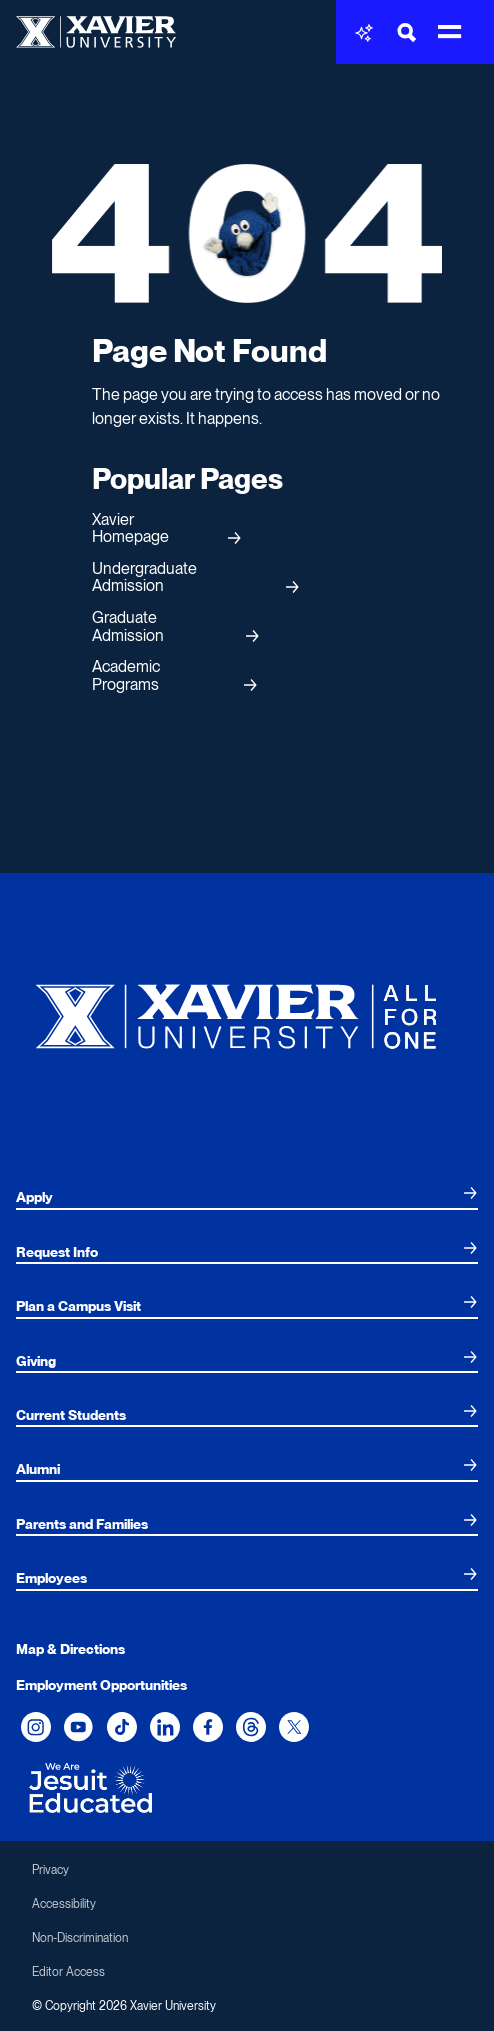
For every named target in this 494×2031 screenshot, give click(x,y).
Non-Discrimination (80, 1938)
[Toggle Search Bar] (407, 32)
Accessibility (64, 1904)
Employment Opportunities (101, 1685)
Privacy (50, 1870)
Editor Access (68, 1972)
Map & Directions (70, 1649)
